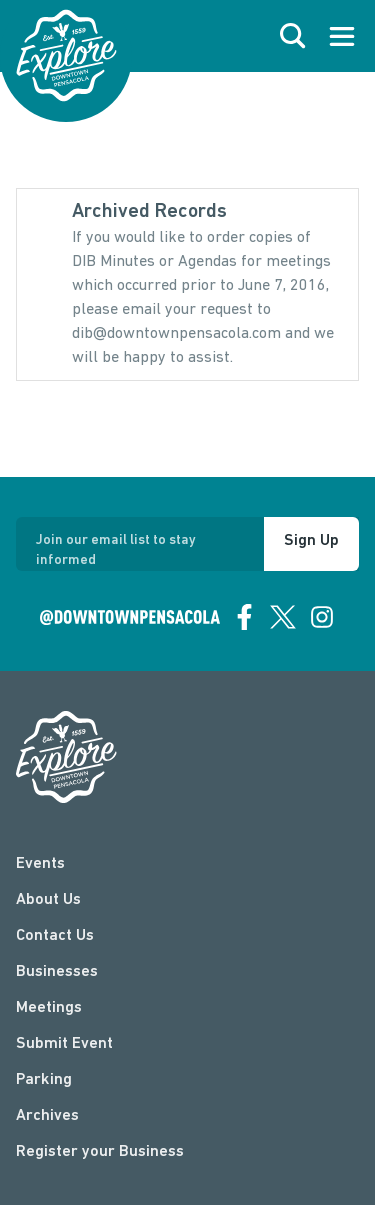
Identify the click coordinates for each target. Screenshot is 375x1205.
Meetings (49, 1008)
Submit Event (64, 1044)
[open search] (293, 36)
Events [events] (40, 864)
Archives (47, 1116)
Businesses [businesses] (57, 972)
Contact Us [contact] (55, 936)
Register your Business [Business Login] (100, 1152)
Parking (44, 1080)
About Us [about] (48, 900)
